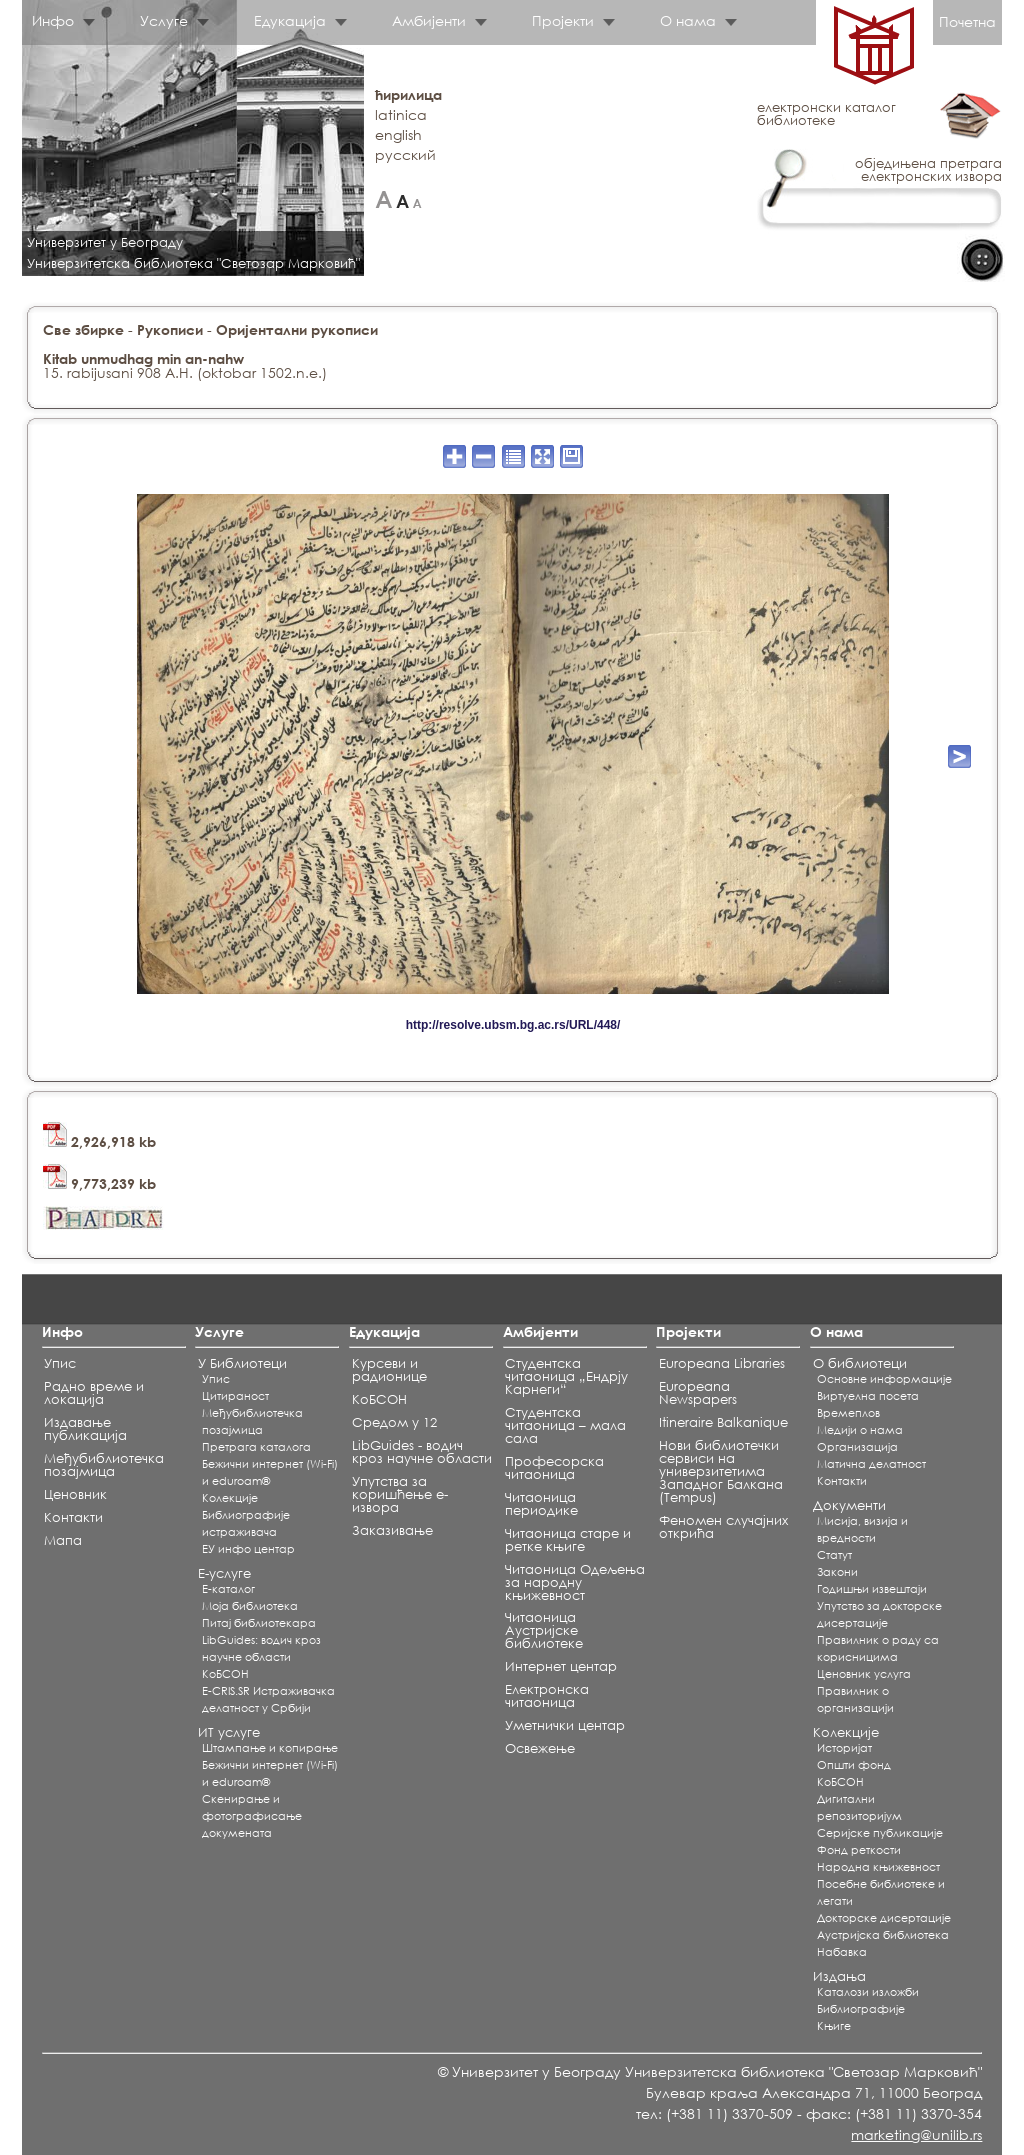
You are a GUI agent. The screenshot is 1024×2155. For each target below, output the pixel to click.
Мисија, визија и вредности (862, 1529)
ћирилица (408, 94)
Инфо (53, 20)
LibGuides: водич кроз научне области (261, 1648)
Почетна (967, 21)
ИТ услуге (229, 1732)
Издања (839, 1976)
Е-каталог (228, 1589)
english (398, 134)
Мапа (63, 1540)
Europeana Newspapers (698, 1393)
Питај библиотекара (259, 1623)
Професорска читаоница (554, 1468)
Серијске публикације (880, 1833)
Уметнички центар (565, 1725)
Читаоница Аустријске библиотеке (544, 1630)
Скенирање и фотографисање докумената (252, 1816)
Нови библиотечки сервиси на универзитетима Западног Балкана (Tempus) (721, 1471)
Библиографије (861, 2009)
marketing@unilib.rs (916, 2134)
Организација (857, 1447)
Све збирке (83, 329)
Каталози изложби (868, 1992)
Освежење (540, 1748)
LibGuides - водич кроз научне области (422, 1452)
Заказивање (392, 1530)
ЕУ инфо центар (248, 1549)
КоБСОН (225, 1674)
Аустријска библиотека (883, 1935)
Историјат (844, 1748)
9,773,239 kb (99, 1183)
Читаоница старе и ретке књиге (568, 1540)
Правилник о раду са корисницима (878, 1648)
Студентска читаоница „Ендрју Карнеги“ (566, 1376)
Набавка (842, 1952)
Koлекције (230, 1498)
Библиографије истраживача (246, 1523)
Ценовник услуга (864, 1674)
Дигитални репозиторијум (859, 1807)
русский (405, 154)
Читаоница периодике (541, 1504)
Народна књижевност (878, 1867)
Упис (60, 1363)
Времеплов (848, 1413)
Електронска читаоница (547, 1696)
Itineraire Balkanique (723, 1422)
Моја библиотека (250, 1606)
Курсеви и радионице (389, 1370)
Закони (837, 1572)
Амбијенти (429, 20)
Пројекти (563, 20)
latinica (401, 114)
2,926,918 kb (99, 1141)
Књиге (834, 2026)
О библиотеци (860, 1363)
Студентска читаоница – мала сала (565, 1425)
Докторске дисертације (884, 1918)
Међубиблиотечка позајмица (104, 1465)
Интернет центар (561, 1666)
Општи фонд (854, 1765)
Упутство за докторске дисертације (879, 1614)
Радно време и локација (94, 1393)
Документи (849, 1505)
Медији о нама (860, 1430)
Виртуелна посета (868, 1396)
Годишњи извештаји (872, 1589)
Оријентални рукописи (297, 329)
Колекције (846, 1732)
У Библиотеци (242, 1363)
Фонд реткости (859, 1850)
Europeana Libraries (722, 1363)
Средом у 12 (394, 1422)
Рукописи (170, 329)
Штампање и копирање (270, 1748)
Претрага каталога (256, 1447)
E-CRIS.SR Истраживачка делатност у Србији (268, 1699)
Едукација (290, 20)
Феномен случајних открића (723, 1527)
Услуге (164, 20)
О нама (688, 20)
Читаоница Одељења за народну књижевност (575, 1582)
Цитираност (235, 1396)
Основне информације (884, 1379)
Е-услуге (224, 1573)
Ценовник (75, 1494)
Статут (834, 1555)
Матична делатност (871, 1464)
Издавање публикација (85, 1429)
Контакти (73, 1517)
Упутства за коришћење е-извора (400, 1494)
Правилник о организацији (855, 1699)
